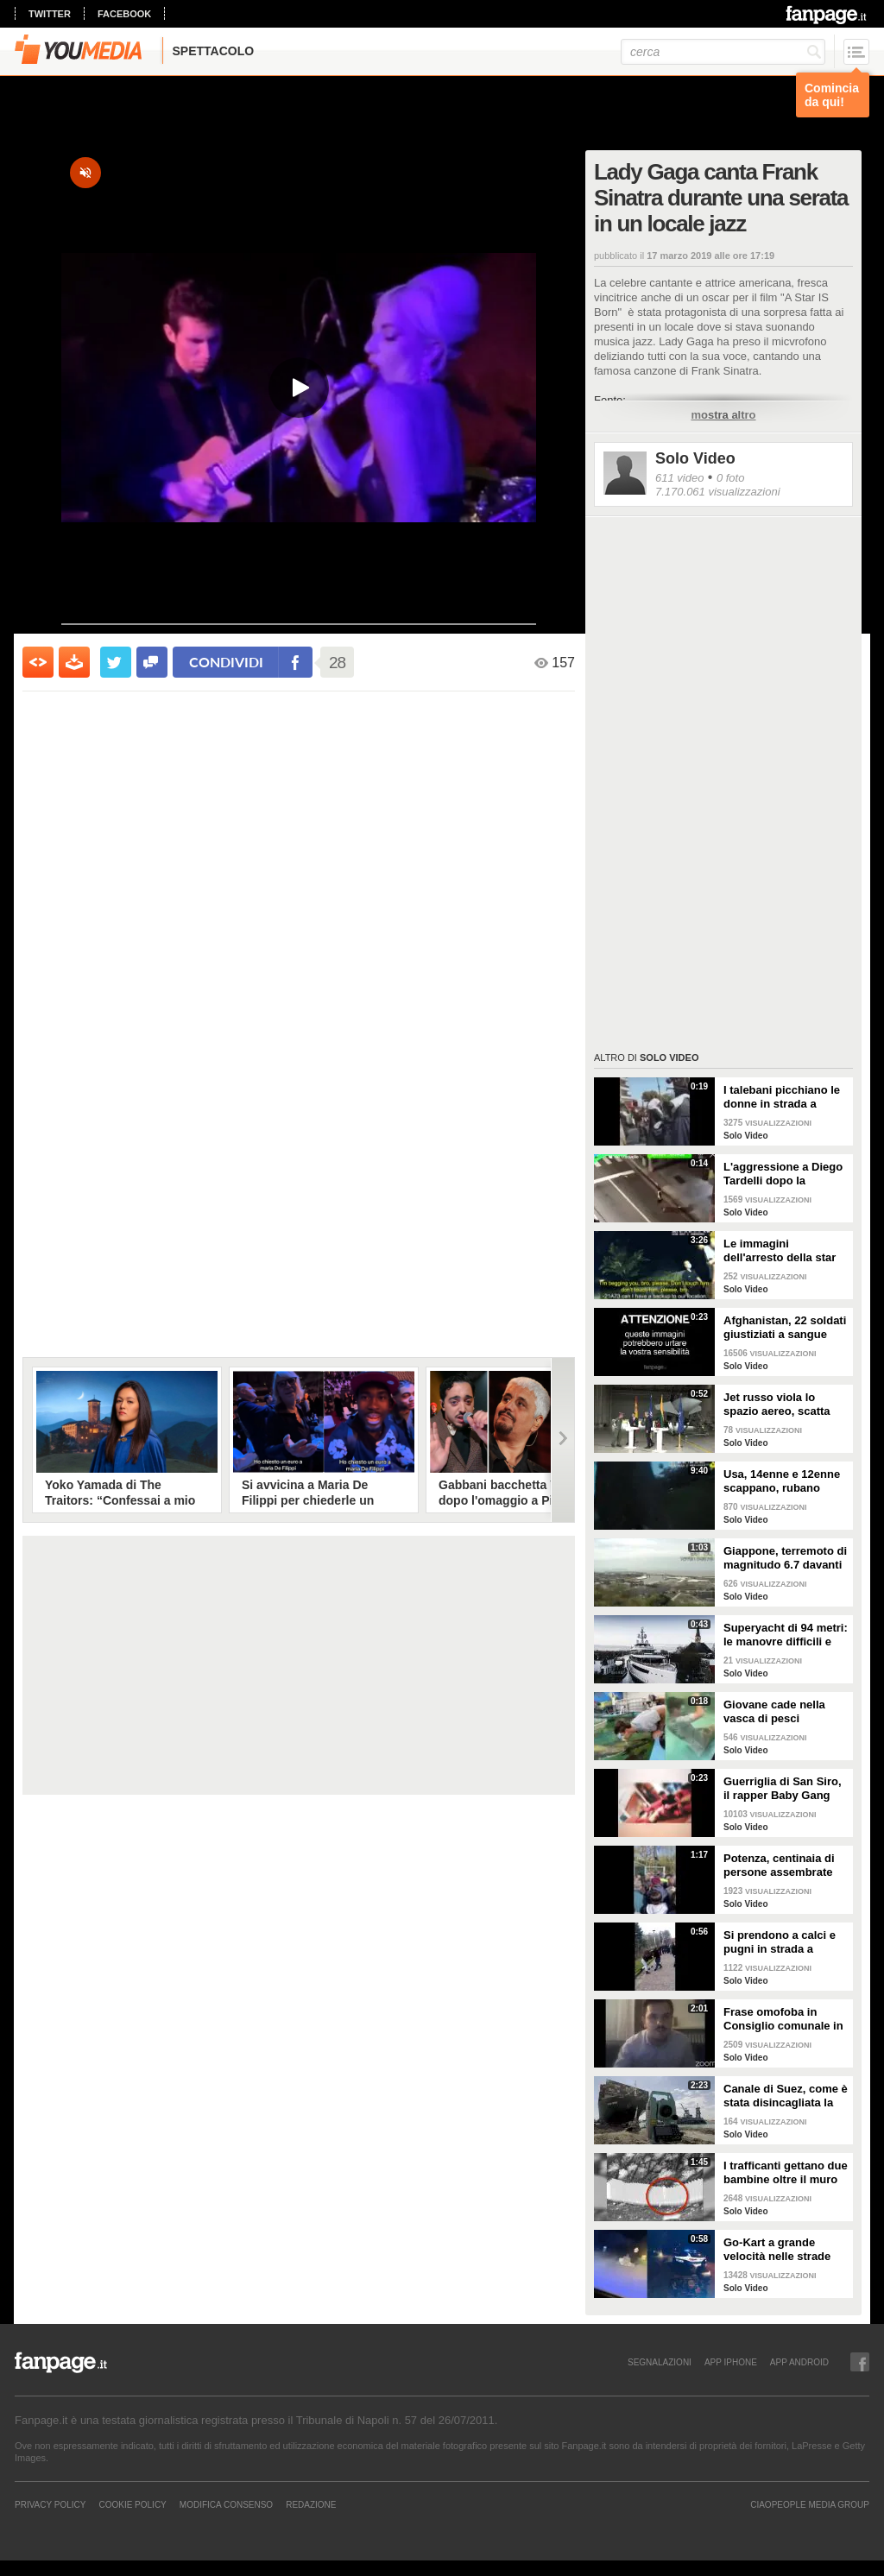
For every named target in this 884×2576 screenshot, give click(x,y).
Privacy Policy (50, 2504)
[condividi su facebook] (151, 662)
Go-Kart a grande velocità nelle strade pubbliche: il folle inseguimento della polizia (776, 2249)
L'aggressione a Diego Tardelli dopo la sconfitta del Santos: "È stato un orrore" (783, 1174)
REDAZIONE (311, 2504)
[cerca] (723, 52)
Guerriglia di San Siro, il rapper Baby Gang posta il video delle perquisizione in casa (782, 1789)
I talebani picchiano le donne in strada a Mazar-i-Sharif (781, 1097)
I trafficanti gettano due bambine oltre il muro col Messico (785, 2173)
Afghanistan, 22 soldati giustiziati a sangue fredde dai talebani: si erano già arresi (784, 1328)
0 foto (731, 477)
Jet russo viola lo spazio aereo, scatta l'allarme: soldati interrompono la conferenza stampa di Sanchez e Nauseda (780, 1404)
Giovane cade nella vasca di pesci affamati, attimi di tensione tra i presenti (781, 1712)
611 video (679, 477)
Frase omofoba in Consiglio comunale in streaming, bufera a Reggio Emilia (783, 2019)
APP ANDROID (799, 2362)
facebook (124, 14)
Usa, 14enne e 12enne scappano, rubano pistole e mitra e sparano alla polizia (781, 1481)
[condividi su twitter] (115, 662)
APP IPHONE (730, 2362)
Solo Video (695, 458)
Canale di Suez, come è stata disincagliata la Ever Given (785, 2096)
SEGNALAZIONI (659, 2362)
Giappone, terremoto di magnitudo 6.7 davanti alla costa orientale (785, 1558)
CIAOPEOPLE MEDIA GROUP (809, 2504)
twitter (49, 14)
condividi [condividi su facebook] (226, 661)
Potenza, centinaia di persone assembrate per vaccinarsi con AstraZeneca (779, 1865)
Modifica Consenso (226, 2504)
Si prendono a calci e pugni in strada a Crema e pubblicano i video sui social (780, 1942)
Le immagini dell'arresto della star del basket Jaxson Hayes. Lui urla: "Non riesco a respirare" (780, 1251)
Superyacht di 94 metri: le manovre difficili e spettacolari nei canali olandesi (785, 1635)
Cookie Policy (132, 2504)
